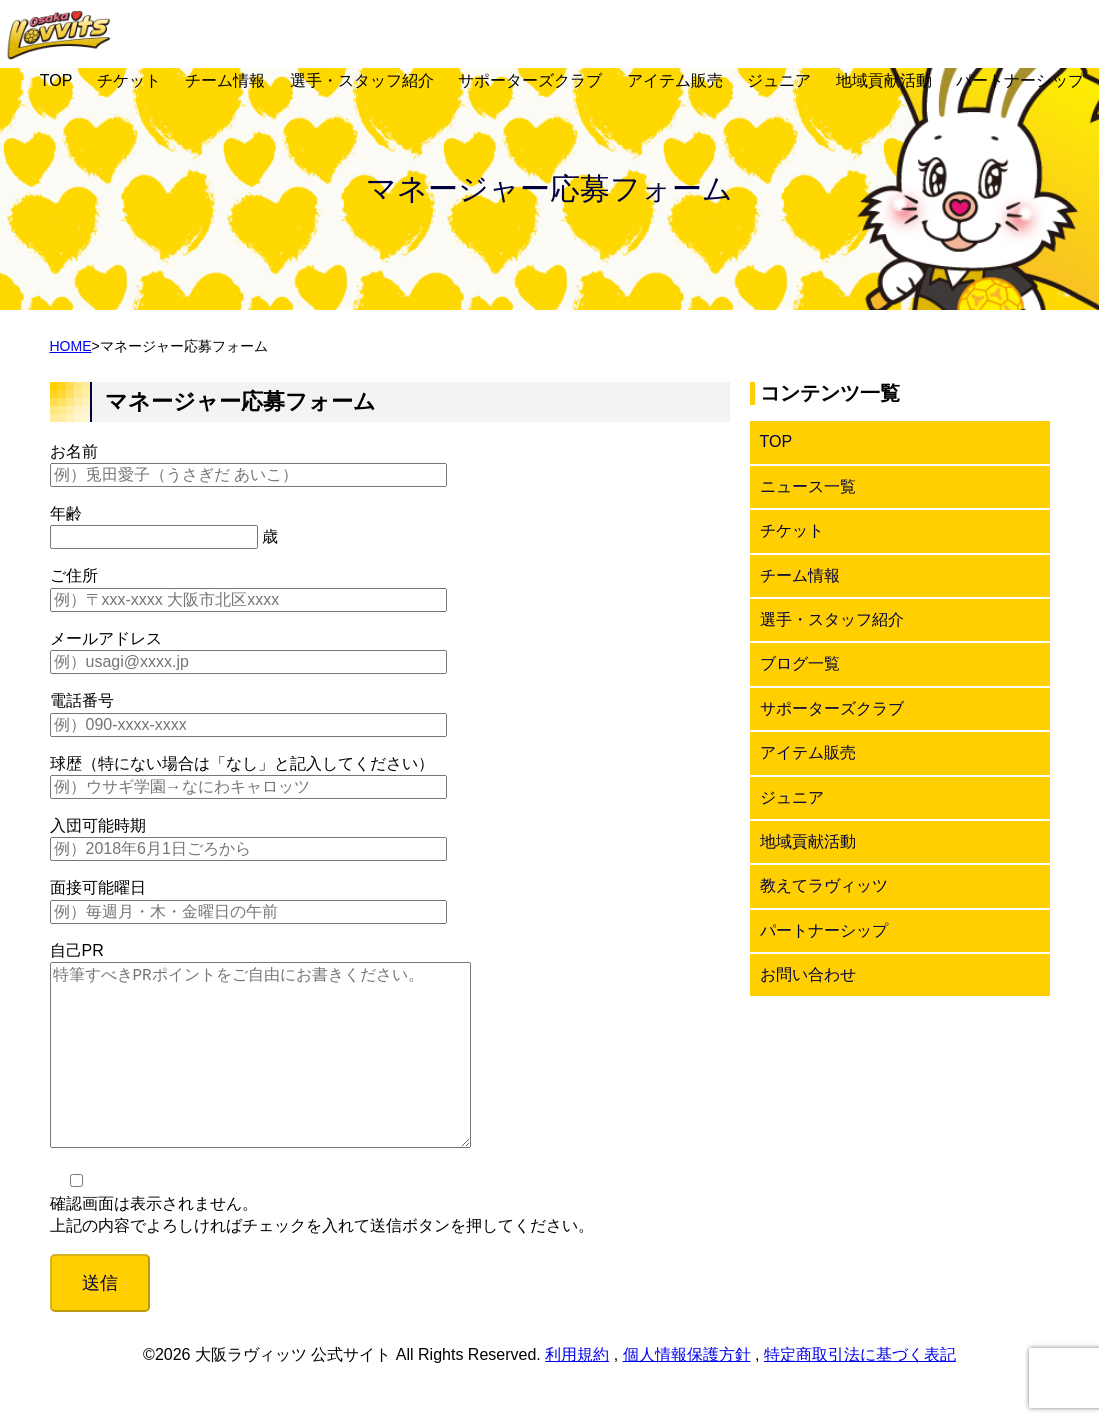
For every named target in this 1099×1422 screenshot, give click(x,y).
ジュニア (779, 80)
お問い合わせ (808, 974)
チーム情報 (225, 80)
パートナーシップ (1020, 80)
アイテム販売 (675, 80)
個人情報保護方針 (687, 1394)
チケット (129, 80)
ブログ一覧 (800, 663)
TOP (56, 80)
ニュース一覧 (808, 486)
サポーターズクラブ (530, 80)
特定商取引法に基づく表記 (860, 1394)
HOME (71, 346)
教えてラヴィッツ (824, 885)
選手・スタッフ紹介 (362, 80)
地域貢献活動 (884, 80)
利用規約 (577, 1394)
